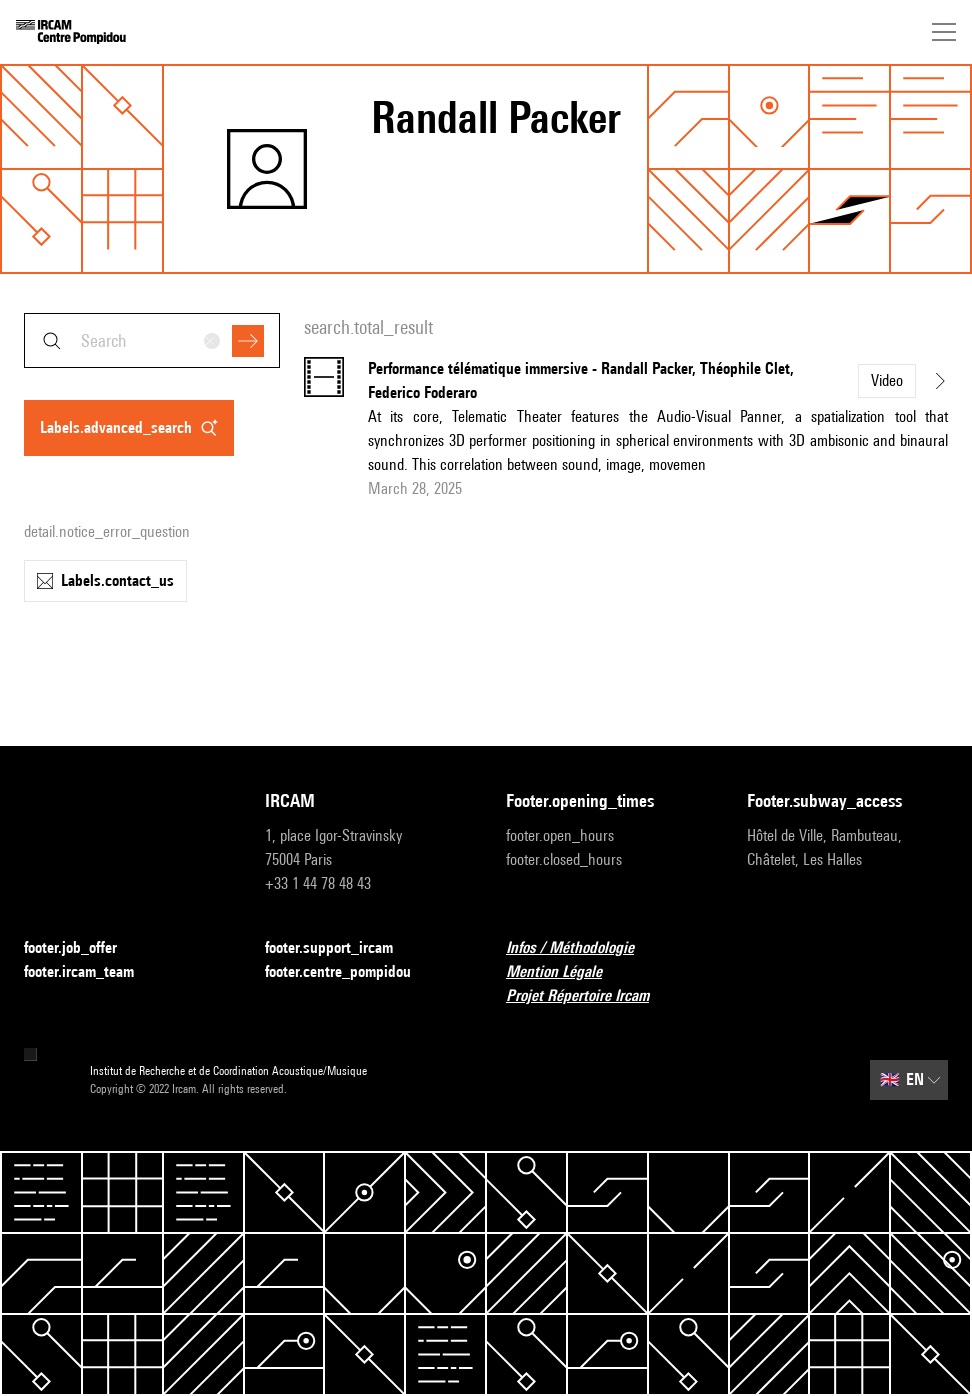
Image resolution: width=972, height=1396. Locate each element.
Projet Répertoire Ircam (589, 996)
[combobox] (152, 340)
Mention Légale (566, 972)
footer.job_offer (82, 948)
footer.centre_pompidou (350, 972)
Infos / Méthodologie (582, 948)
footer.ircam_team (91, 972)
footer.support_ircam (341, 948)
